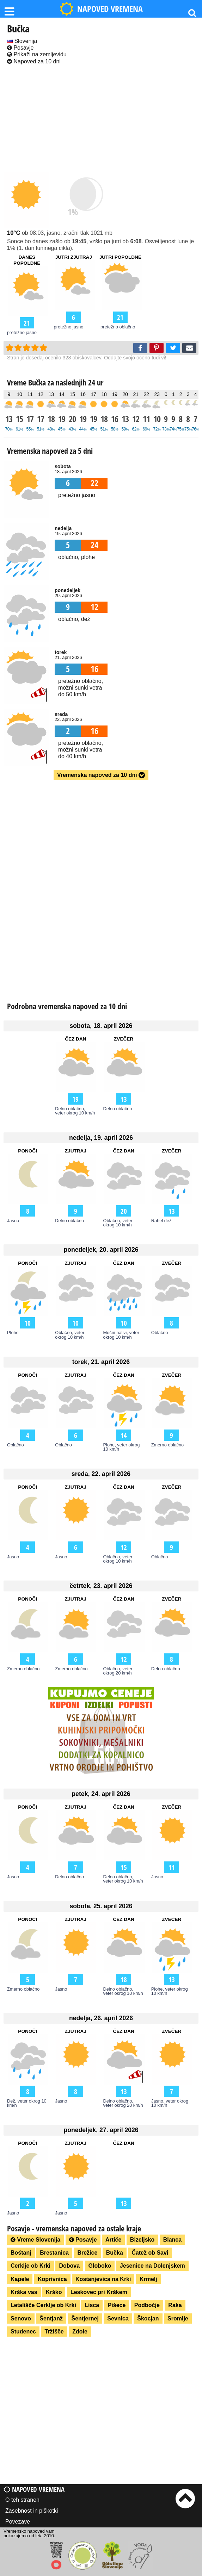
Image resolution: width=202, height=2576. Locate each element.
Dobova (69, 2266)
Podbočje (147, 2305)
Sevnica (117, 2318)
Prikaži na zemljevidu (37, 54)
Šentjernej (85, 2318)
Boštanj (21, 2253)
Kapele (20, 2279)
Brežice (87, 2253)
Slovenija (22, 41)
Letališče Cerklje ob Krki (43, 2305)
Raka (175, 2305)
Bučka (114, 2253)
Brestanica (54, 2253)
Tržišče (53, 2332)
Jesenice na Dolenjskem (152, 2266)
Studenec (23, 2332)
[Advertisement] (101, 119)
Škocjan (148, 2318)
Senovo (21, 2318)
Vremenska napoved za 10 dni (101, 775)
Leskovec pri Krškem (99, 2292)
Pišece (117, 2305)
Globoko (99, 2266)
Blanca (172, 2240)
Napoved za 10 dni (34, 61)
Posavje (20, 48)
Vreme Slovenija (35, 2240)
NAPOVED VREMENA (101, 9)
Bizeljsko (142, 2240)
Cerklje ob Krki (30, 2266)
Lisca (92, 2305)
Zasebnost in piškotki (31, 2511)
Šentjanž (51, 2318)
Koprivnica (52, 2279)
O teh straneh (22, 2500)
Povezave (17, 2522)
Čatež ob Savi (149, 2253)
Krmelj (148, 2279)
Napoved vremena (34, 2489)
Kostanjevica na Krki (103, 2279)
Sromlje (177, 2318)
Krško (54, 2292)
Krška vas (24, 2292)
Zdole (79, 2332)
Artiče (113, 2240)
